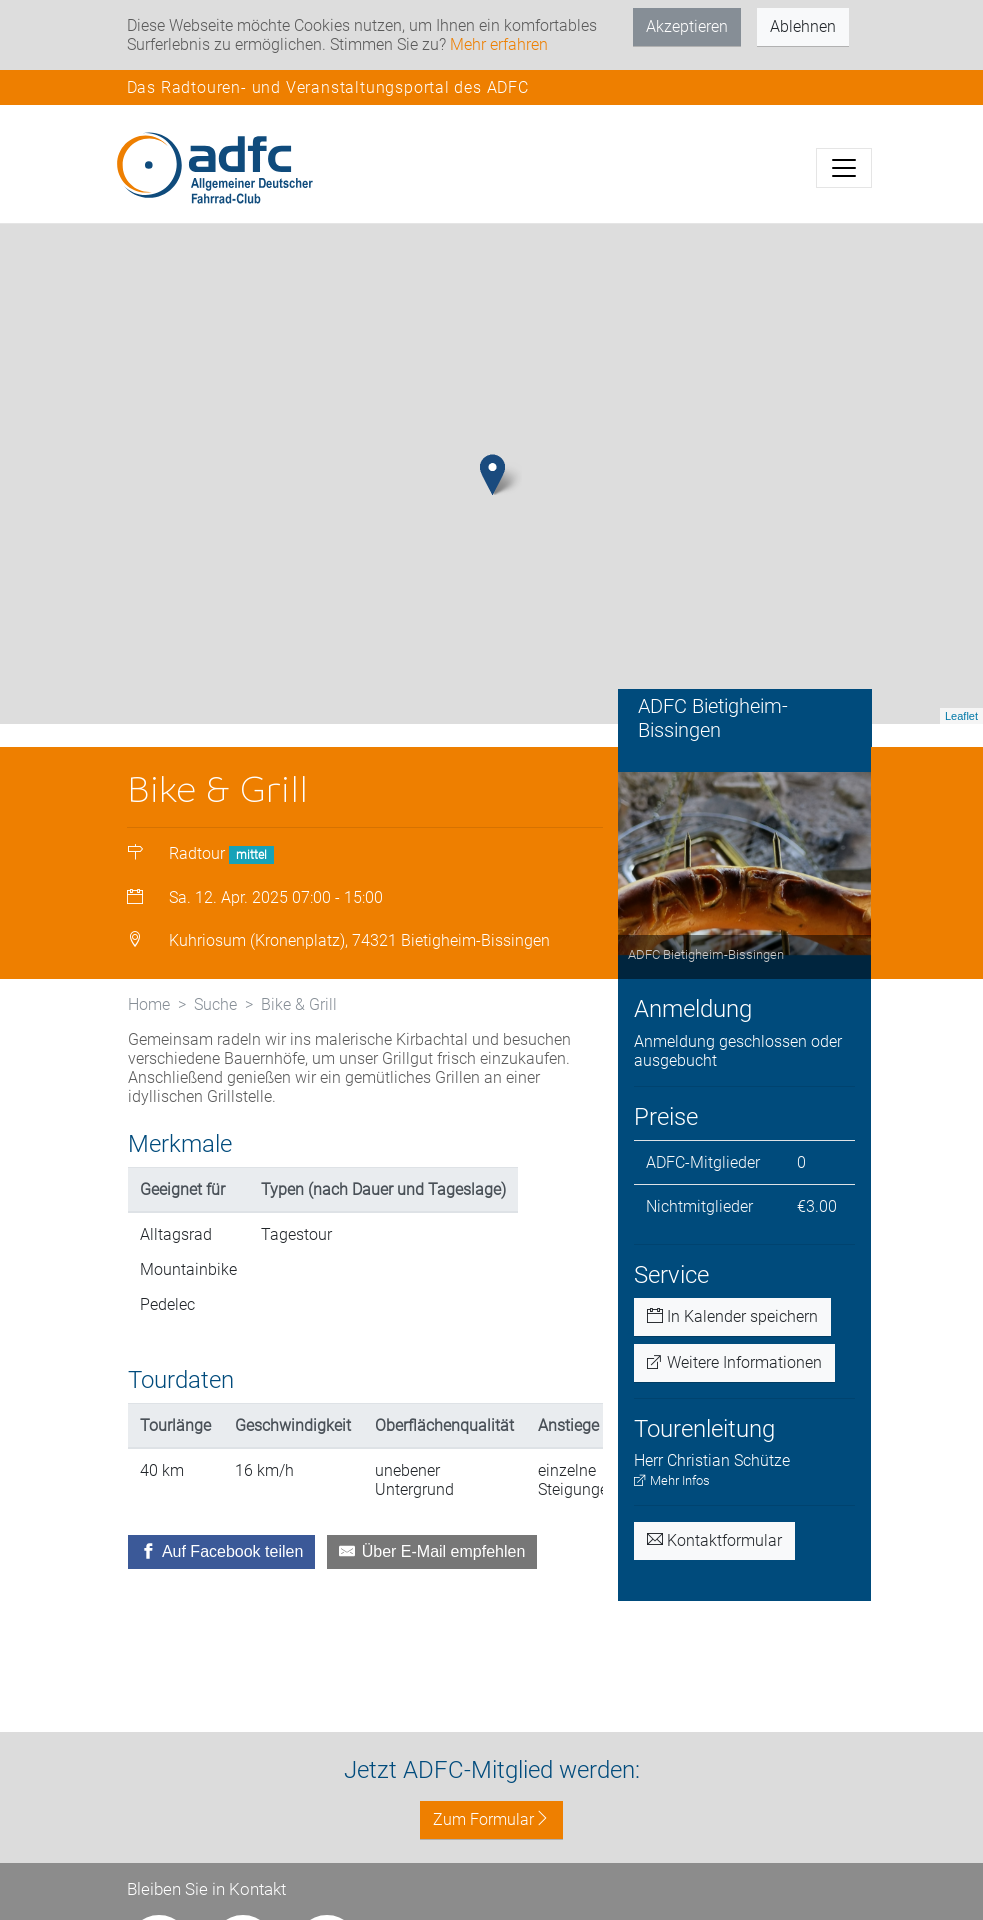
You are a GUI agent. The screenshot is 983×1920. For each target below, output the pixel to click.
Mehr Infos (672, 1480)
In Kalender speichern (732, 1316)
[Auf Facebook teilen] (222, 1552)
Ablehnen (803, 26)
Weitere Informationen (734, 1362)
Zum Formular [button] (491, 1819)
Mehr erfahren (499, 44)
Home (149, 1004)
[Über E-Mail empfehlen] (432, 1552)
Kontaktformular (714, 1540)
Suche (215, 1004)
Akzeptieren (687, 26)
